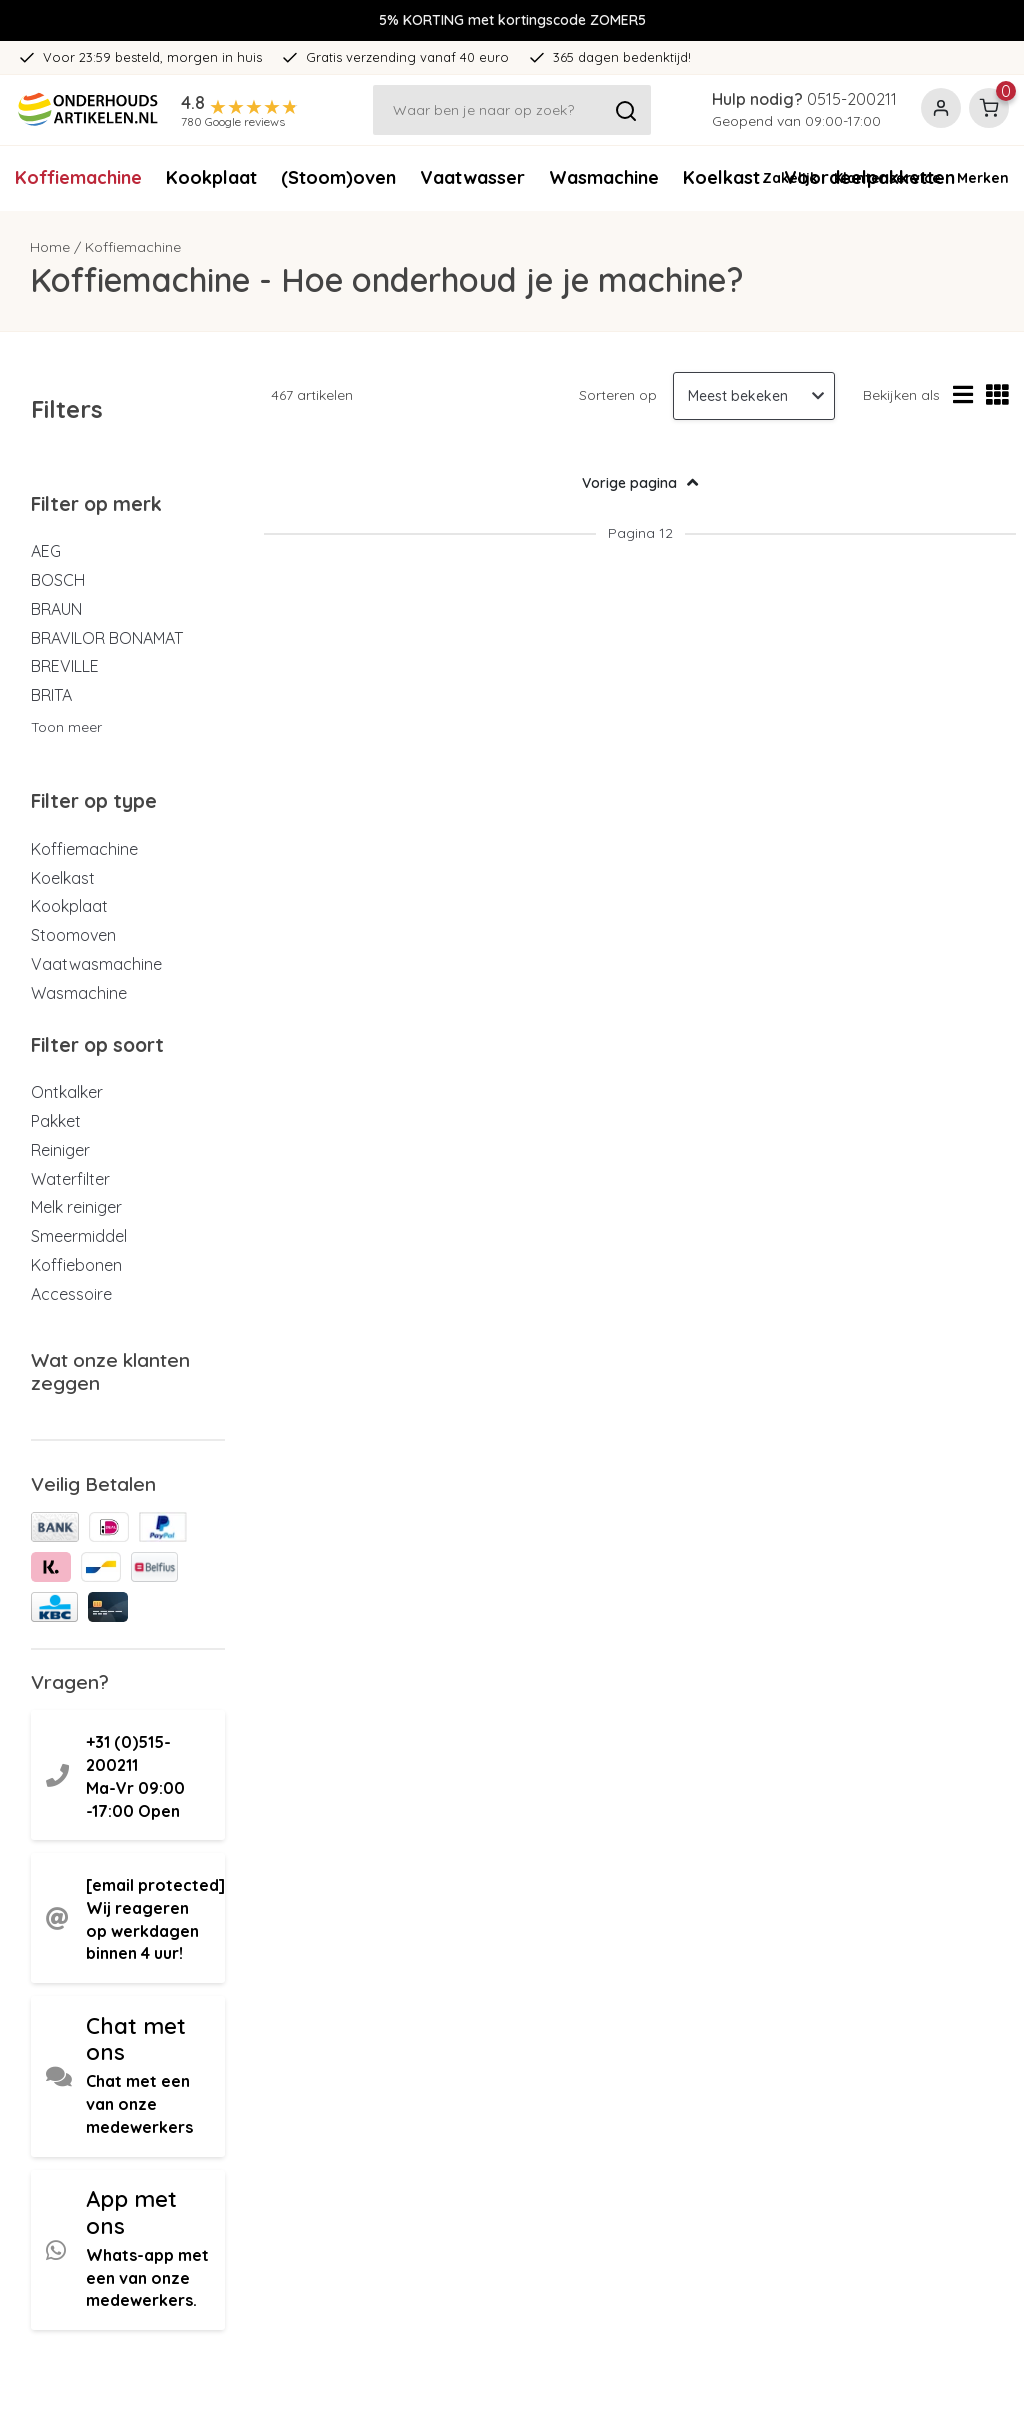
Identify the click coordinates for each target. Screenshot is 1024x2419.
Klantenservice (887, 178)
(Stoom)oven (338, 177)
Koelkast (63, 878)
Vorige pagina (640, 482)
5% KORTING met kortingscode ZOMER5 (512, 20)
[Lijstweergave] (963, 395)
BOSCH (58, 580)
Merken (983, 178)
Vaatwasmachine (96, 964)
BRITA (51, 695)
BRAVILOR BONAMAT (107, 638)
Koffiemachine (78, 177)
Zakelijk (790, 178)
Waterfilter (70, 1179)
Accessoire (71, 1294)
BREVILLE (65, 666)
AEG (46, 551)
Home (50, 247)
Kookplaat (211, 177)
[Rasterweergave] (997, 395)
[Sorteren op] (754, 396)
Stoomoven (73, 935)
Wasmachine (604, 177)
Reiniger (60, 1150)
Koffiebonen (76, 1265)
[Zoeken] (512, 110)
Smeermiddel (79, 1236)
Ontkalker (67, 1092)
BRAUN (56, 609)
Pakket (56, 1121)
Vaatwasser (472, 177)
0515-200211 (852, 99)
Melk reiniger (76, 1207)
